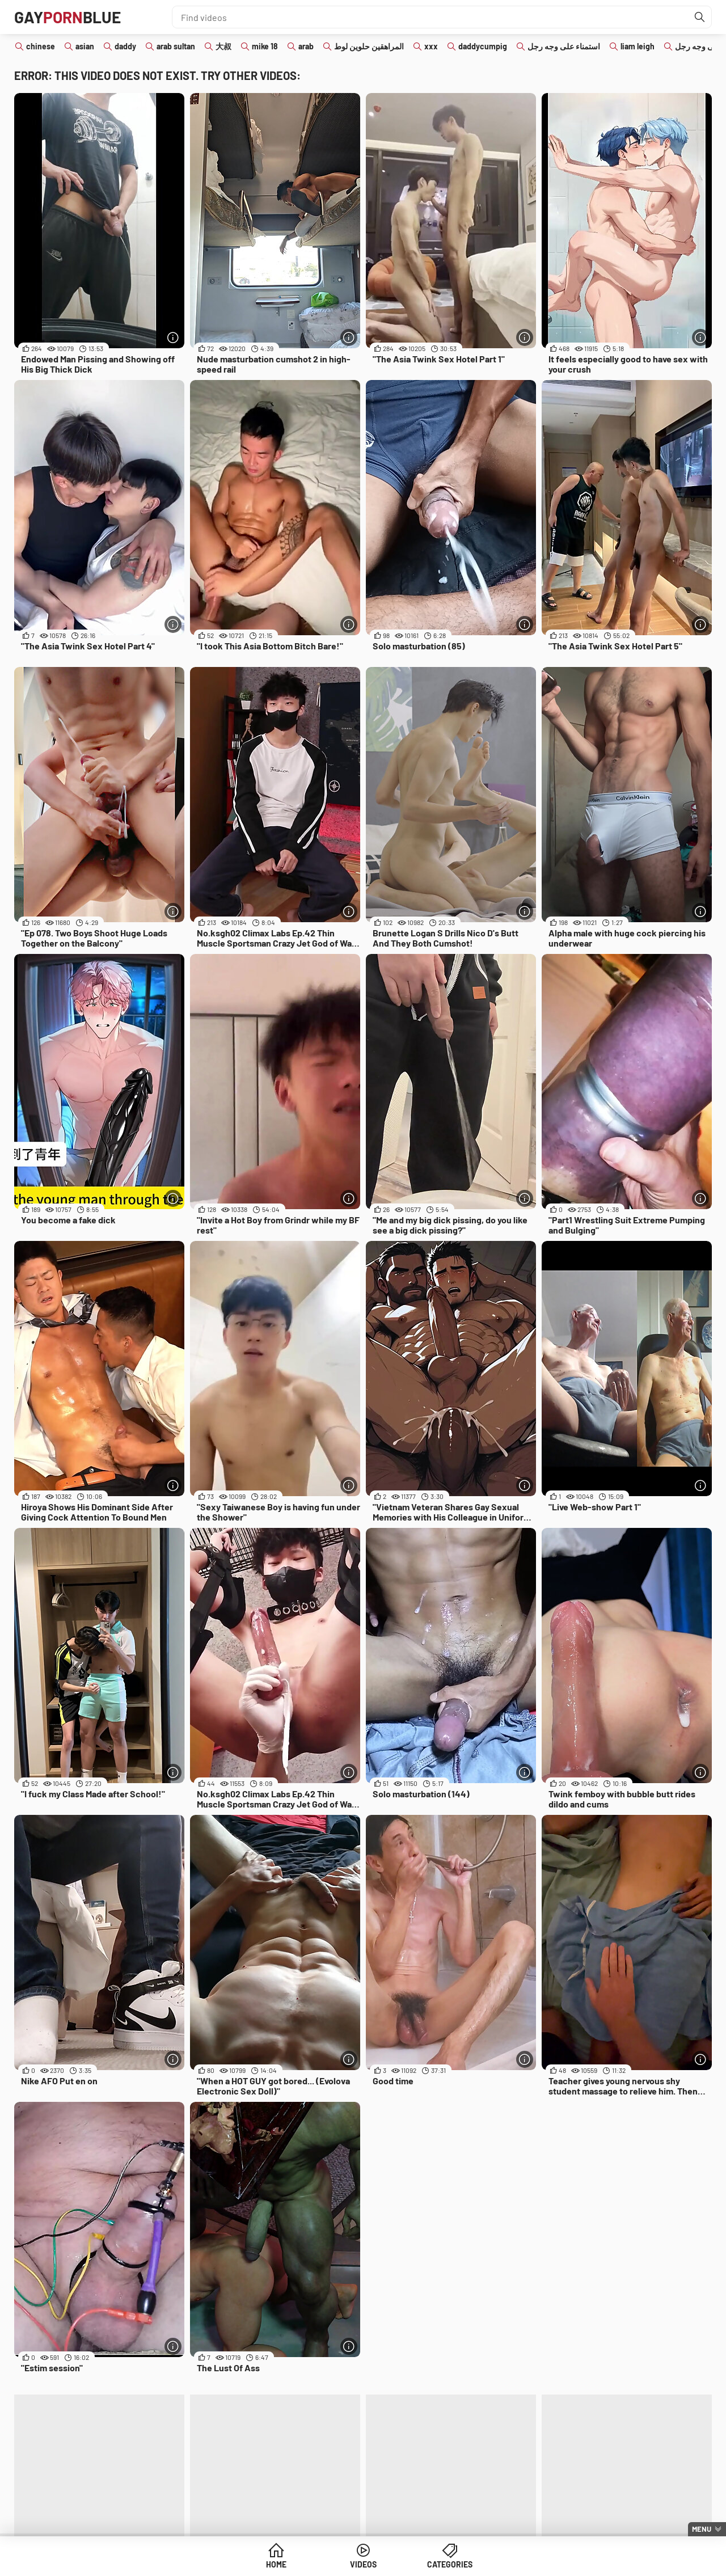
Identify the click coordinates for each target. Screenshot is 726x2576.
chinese (40, 46)
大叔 (223, 46)
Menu (701, 2528)
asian (84, 46)
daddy (125, 46)
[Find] (700, 17)
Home (276, 2564)
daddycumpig (482, 46)
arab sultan (176, 46)
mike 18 (265, 46)
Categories (449, 2564)
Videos (363, 2564)
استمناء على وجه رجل (563, 46)
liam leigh (638, 46)
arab (306, 46)
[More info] (173, 337)
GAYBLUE (67, 17)
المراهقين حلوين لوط (369, 46)
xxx (431, 46)
